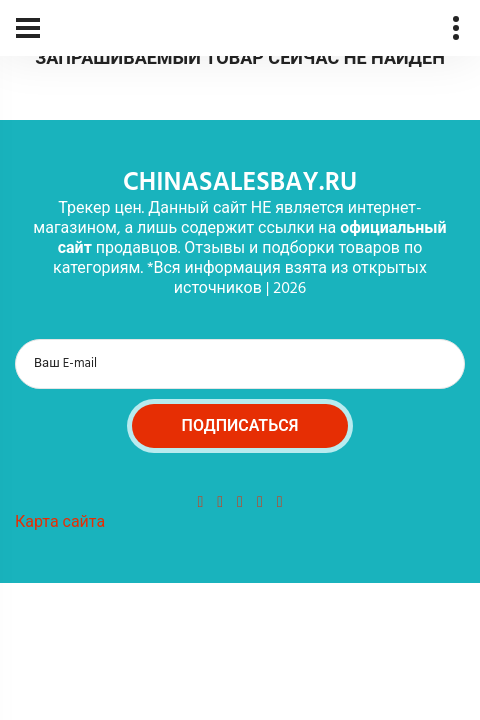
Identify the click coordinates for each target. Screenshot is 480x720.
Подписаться (240, 427)
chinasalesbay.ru (240, 183)
